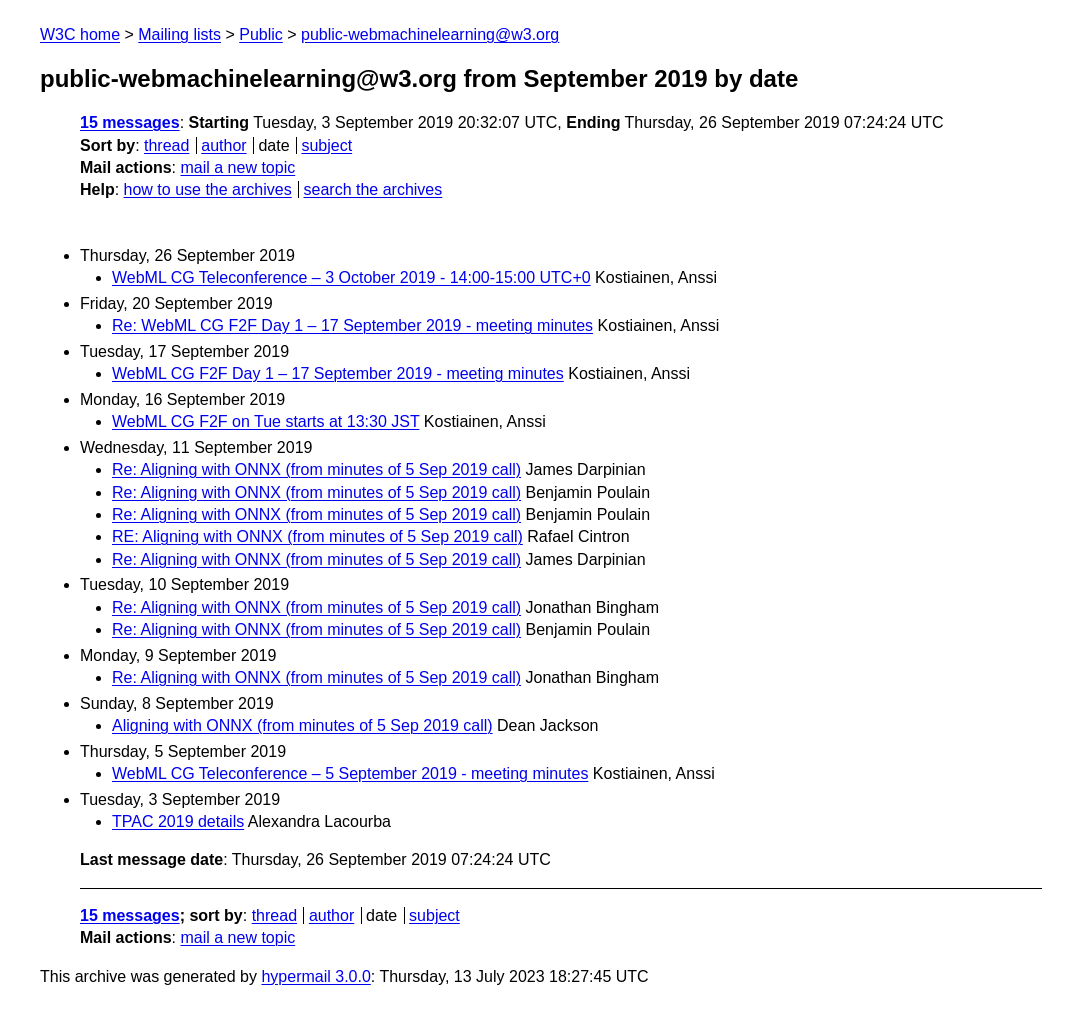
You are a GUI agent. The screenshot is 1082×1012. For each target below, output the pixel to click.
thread (166, 145)
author (223, 145)
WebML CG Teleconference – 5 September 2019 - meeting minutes (350, 773)
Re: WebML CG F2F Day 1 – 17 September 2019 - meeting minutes (352, 325)
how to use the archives (208, 189)
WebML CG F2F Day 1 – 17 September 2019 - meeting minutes (338, 373)
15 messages (130, 122)
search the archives (373, 189)
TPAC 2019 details (178, 821)
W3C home (80, 34)
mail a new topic (237, 167)
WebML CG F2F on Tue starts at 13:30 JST (265, 421)
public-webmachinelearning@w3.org (430, 34)
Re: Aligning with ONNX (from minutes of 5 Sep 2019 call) (316, 469)
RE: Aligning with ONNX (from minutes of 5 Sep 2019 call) (317, 536)
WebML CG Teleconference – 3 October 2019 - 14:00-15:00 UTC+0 (351, 277)
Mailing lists (179, 34)
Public (261, 34)
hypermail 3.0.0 (315, 976)
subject (326, 145)
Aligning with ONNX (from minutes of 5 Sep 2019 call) (302, 725)
